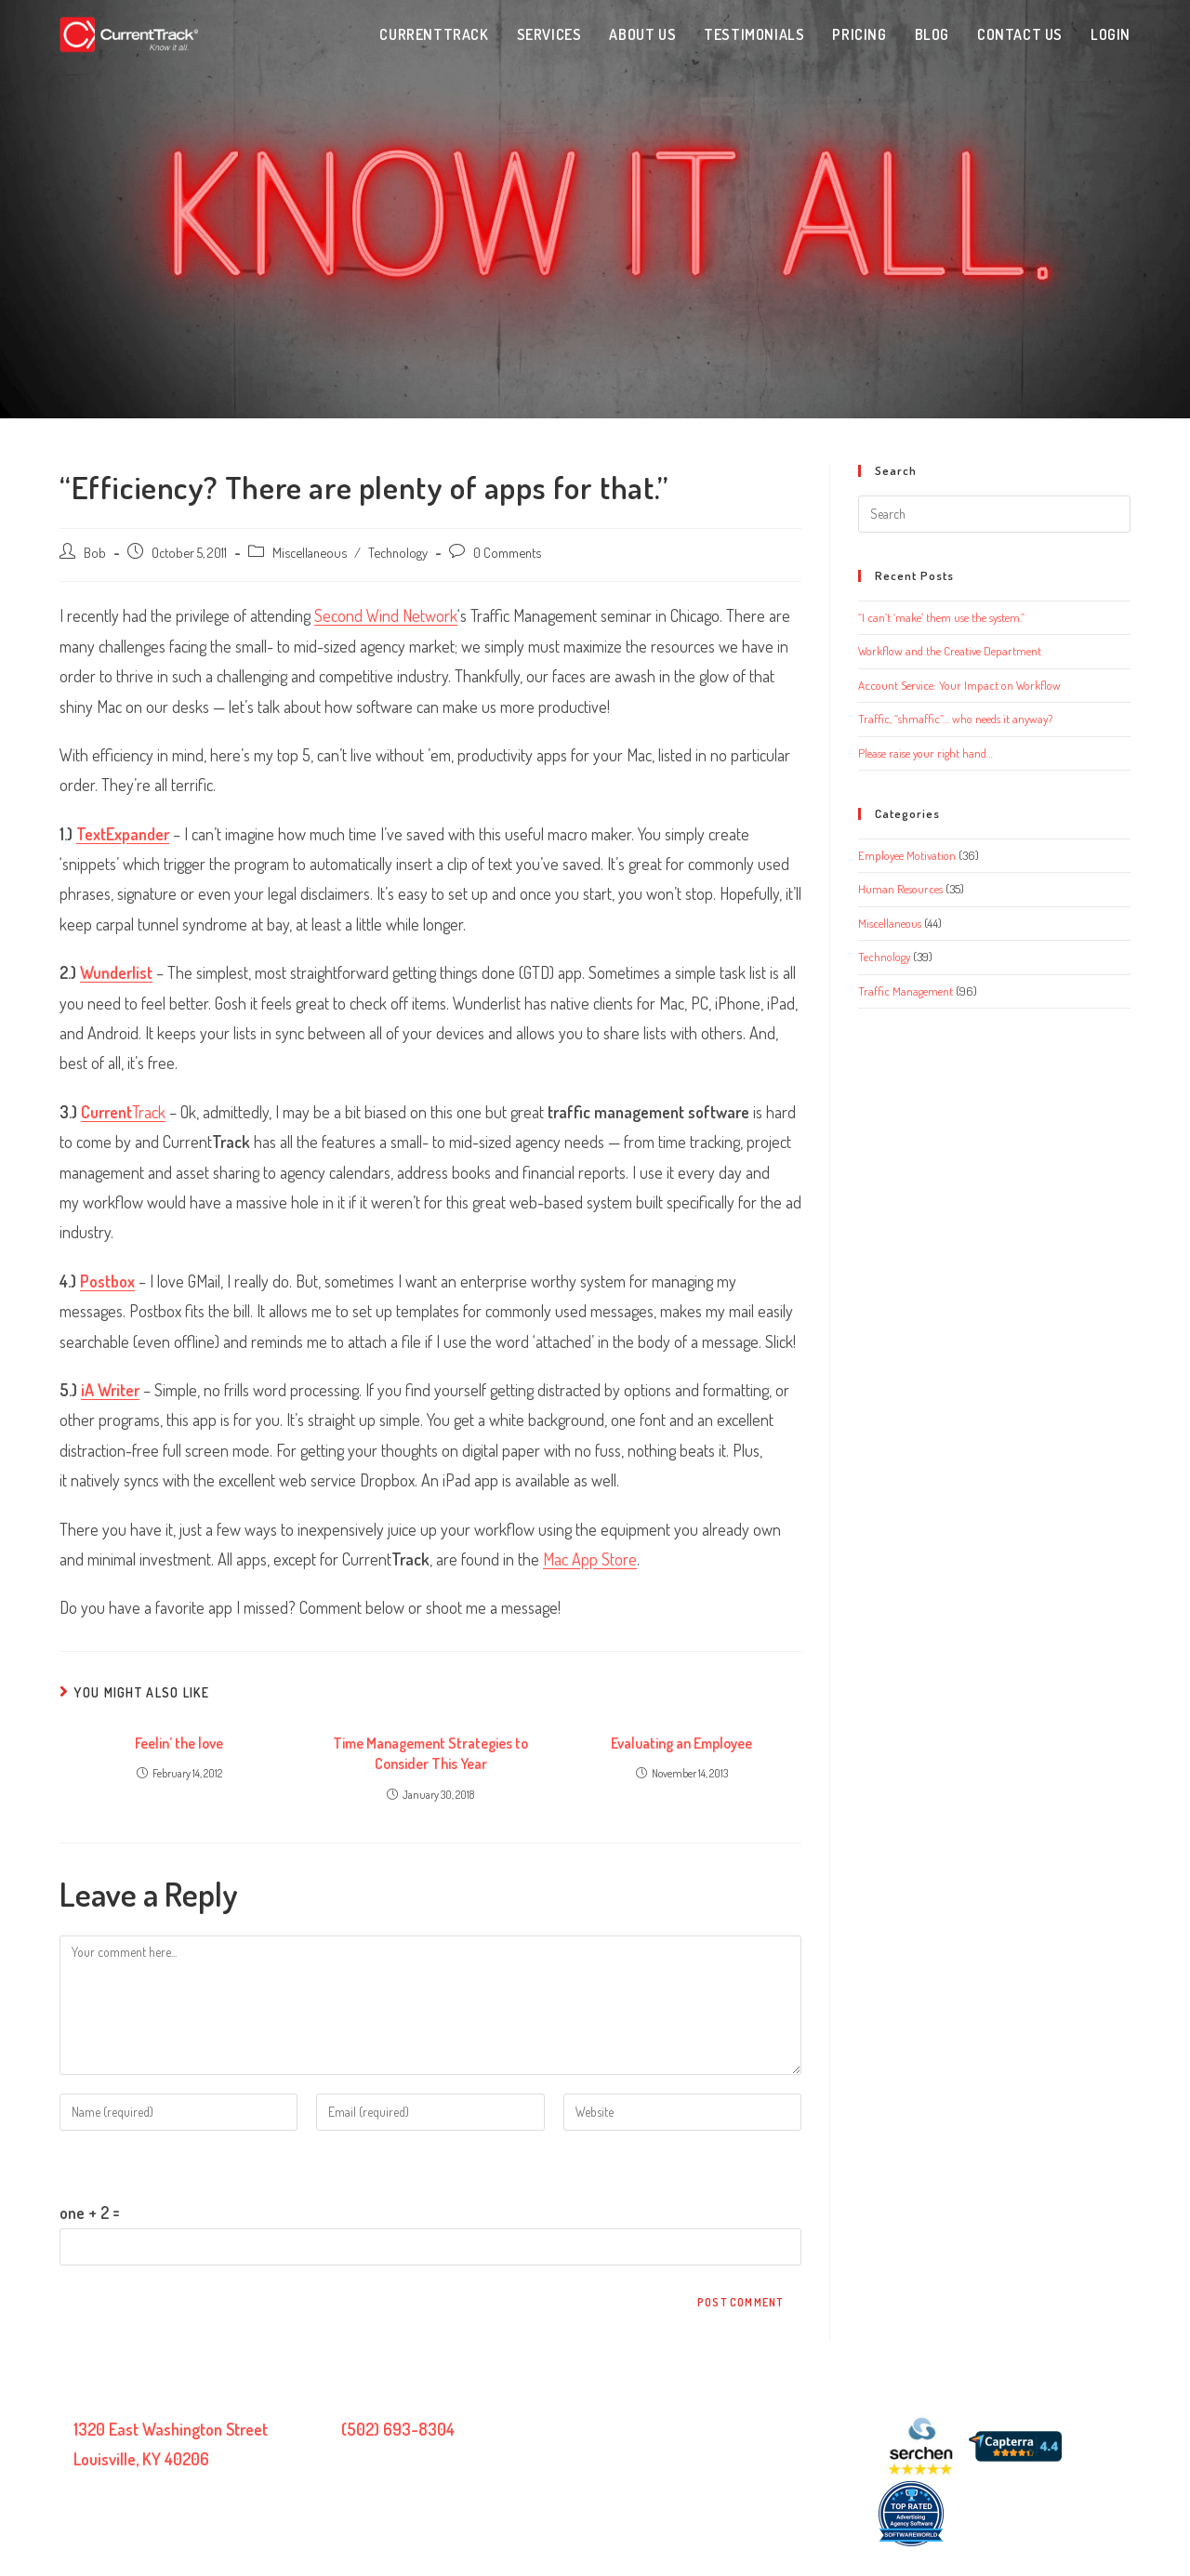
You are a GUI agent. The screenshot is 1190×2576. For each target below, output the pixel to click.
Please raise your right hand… (925, 753)
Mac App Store (590, 1559)
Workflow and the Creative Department (949, 650)
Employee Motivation (907, 855)
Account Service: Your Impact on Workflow (959, 685)
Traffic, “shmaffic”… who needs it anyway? (955, 718)
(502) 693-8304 (398, 2429)
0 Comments (507, 552)
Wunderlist (116, 972)
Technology (398, 552)
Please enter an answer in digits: (163, 2164)
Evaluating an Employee (681, 1743)
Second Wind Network (385, 615)
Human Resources (900, 888)
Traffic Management (905, 991)
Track (123, 1112)
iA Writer (110, 1390)
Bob (95, 552)
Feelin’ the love (179, 1743)
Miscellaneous (309, 552)
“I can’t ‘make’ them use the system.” (941, 617)
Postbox (107, 1281)
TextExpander (122, 834)
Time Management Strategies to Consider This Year (430, 1753)
